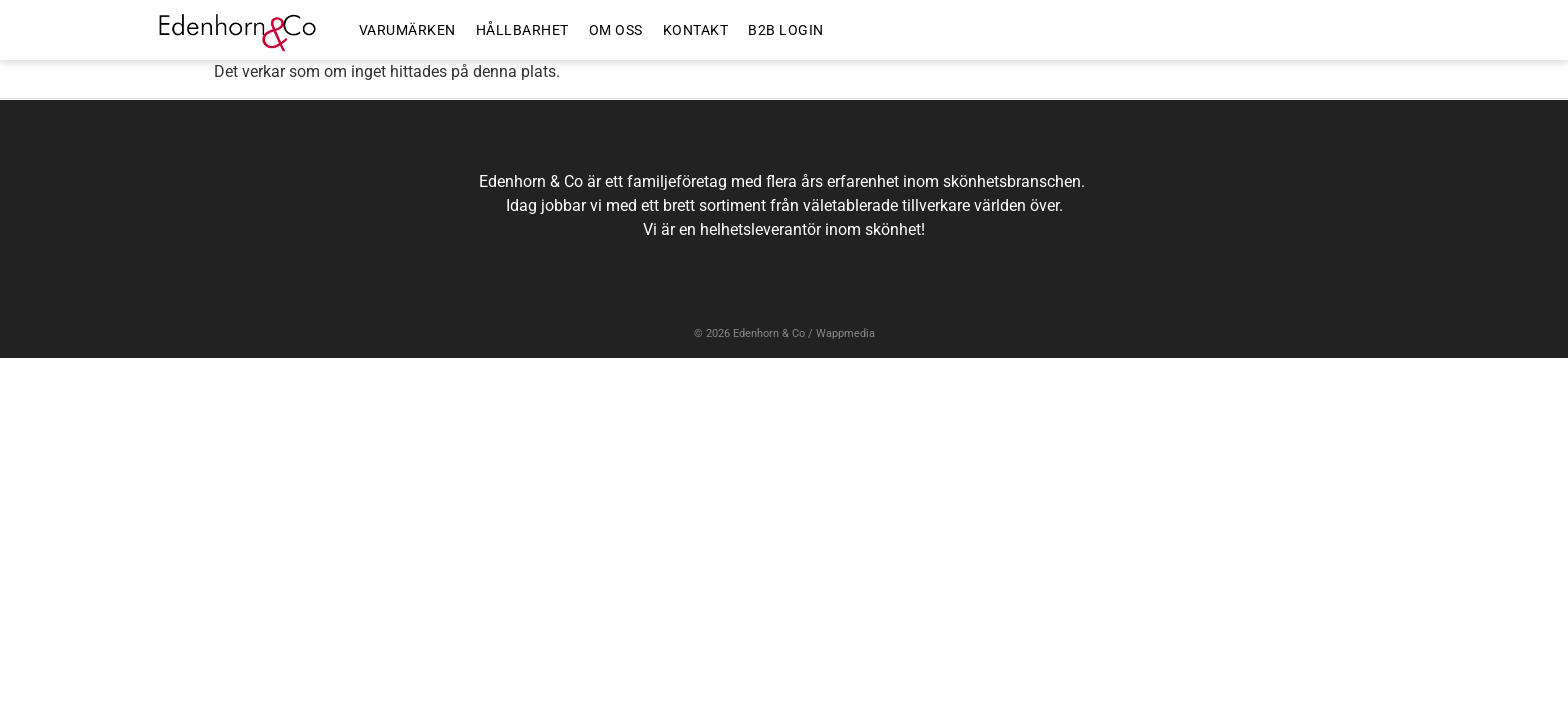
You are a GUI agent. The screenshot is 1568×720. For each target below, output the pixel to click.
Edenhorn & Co (769, 333)
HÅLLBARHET (522, 30)
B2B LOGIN (786, 30)
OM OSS (616, 30)
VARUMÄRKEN (407, 30)
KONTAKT (696, 30)
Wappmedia (845, 333)
